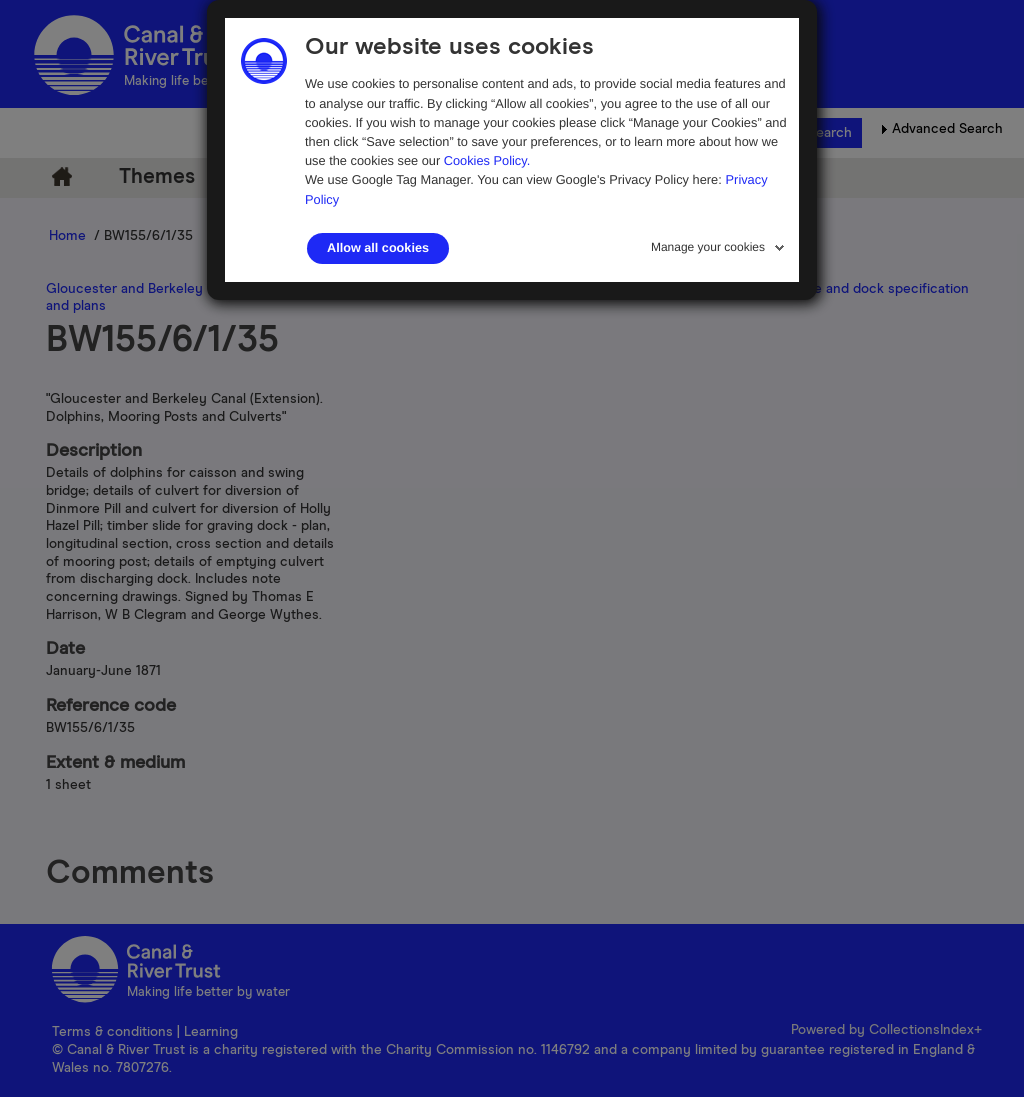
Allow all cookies (378, 248)
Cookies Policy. (487, 160)
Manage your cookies (708, 247)
